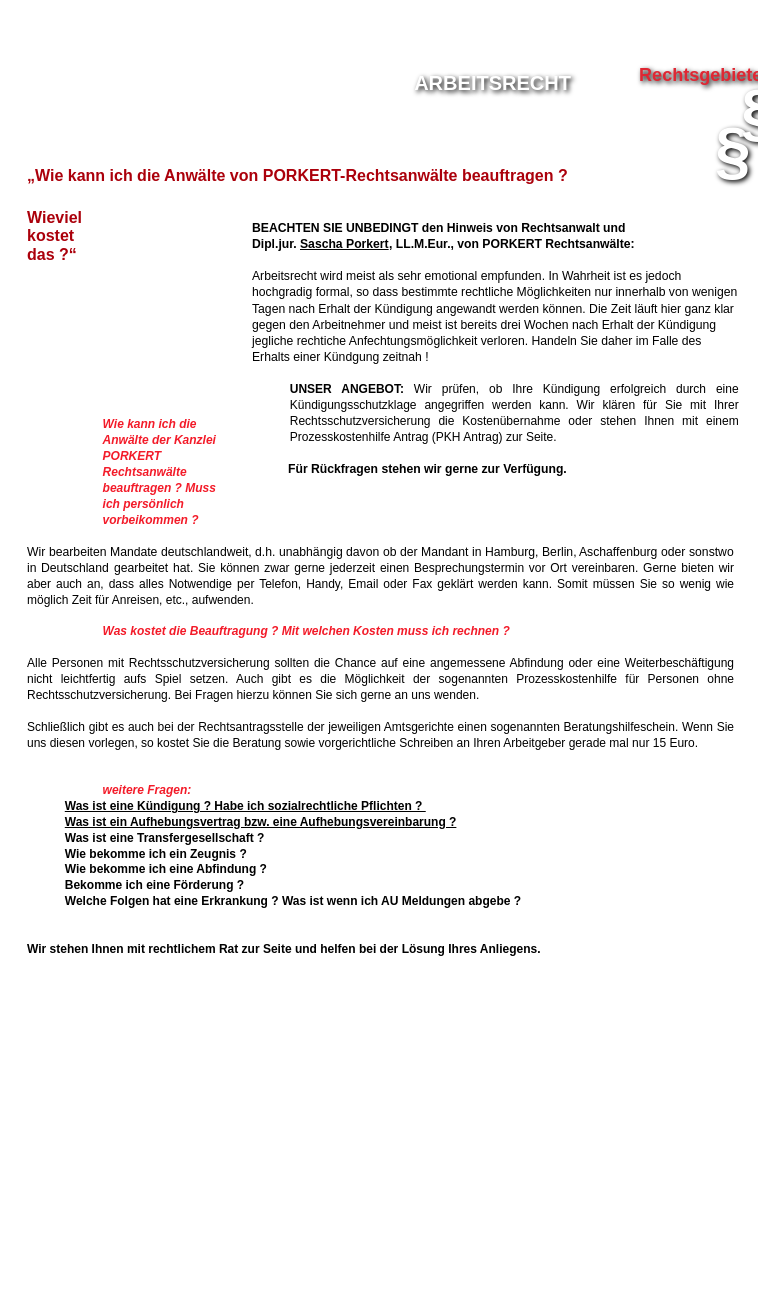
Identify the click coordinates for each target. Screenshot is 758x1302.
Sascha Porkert (344, 244)
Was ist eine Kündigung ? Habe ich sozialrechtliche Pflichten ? (245, 806)
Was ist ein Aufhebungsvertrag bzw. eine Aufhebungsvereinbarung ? (261, 822)
